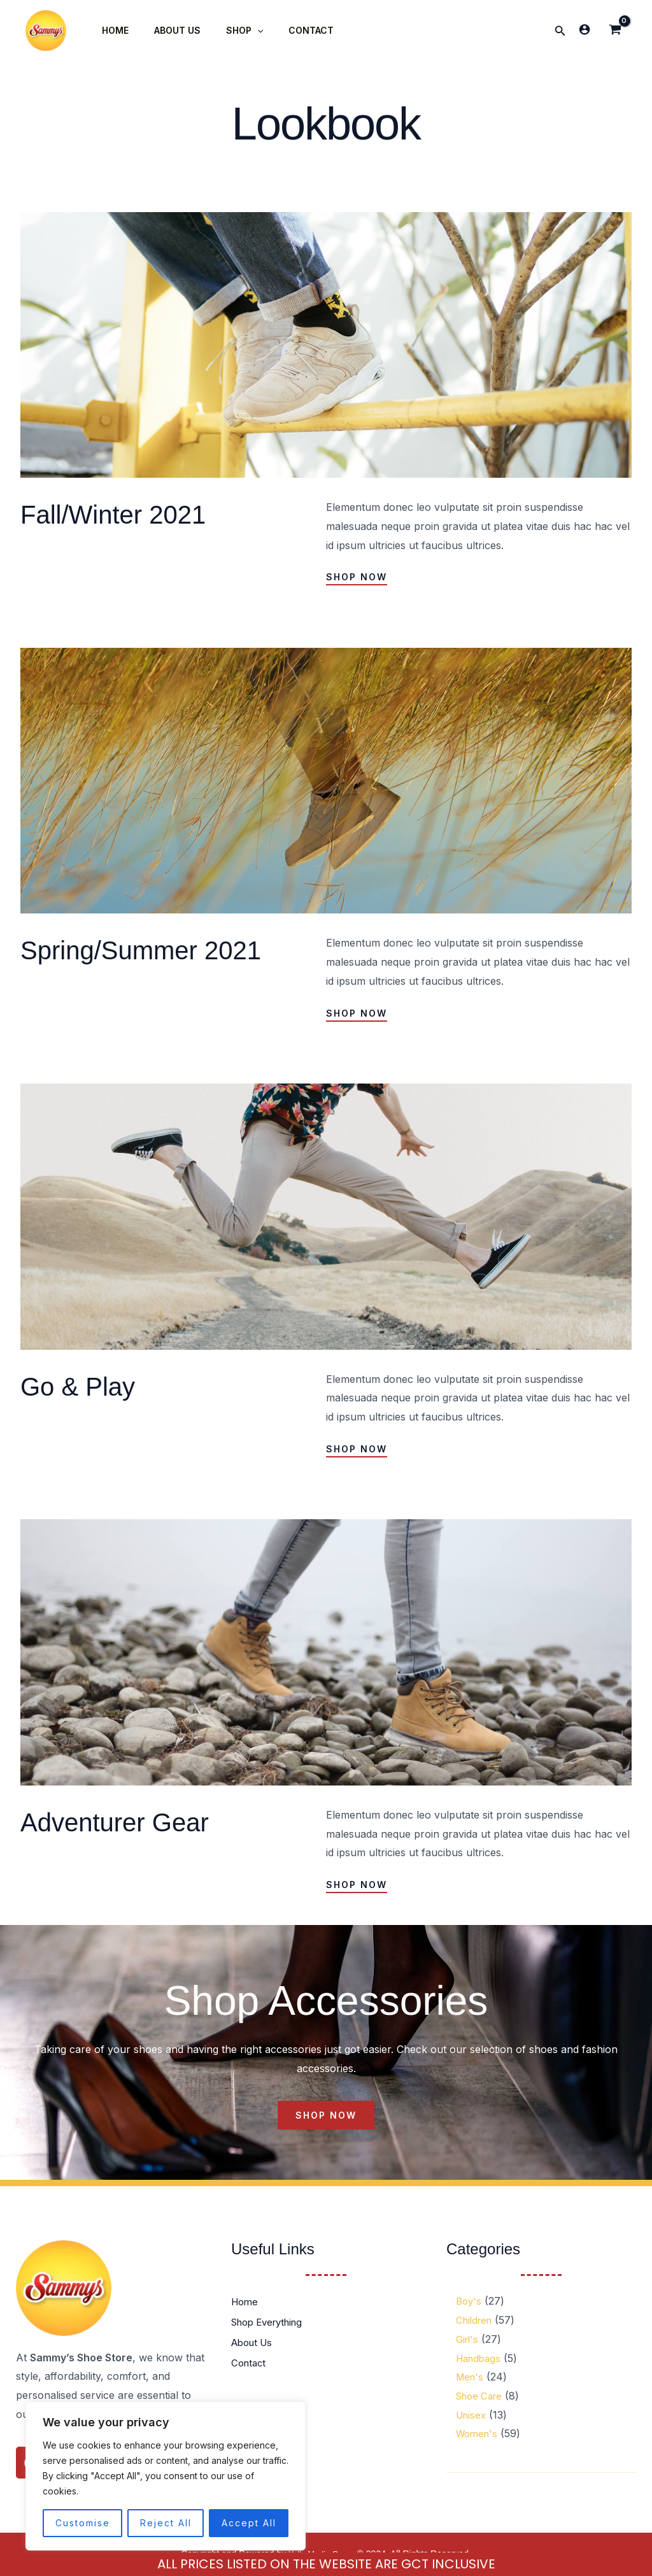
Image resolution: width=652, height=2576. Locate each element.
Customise (82, 2522)
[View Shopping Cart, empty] (615, 31)
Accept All (249, 2522)
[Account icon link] (584, 29)
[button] (560, 31)
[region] (165, 2476)
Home (245, 2302)
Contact (250, 2363)
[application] (238, 31)
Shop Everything (271, 2322)
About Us (254, 2342)
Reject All (166, 2522)
